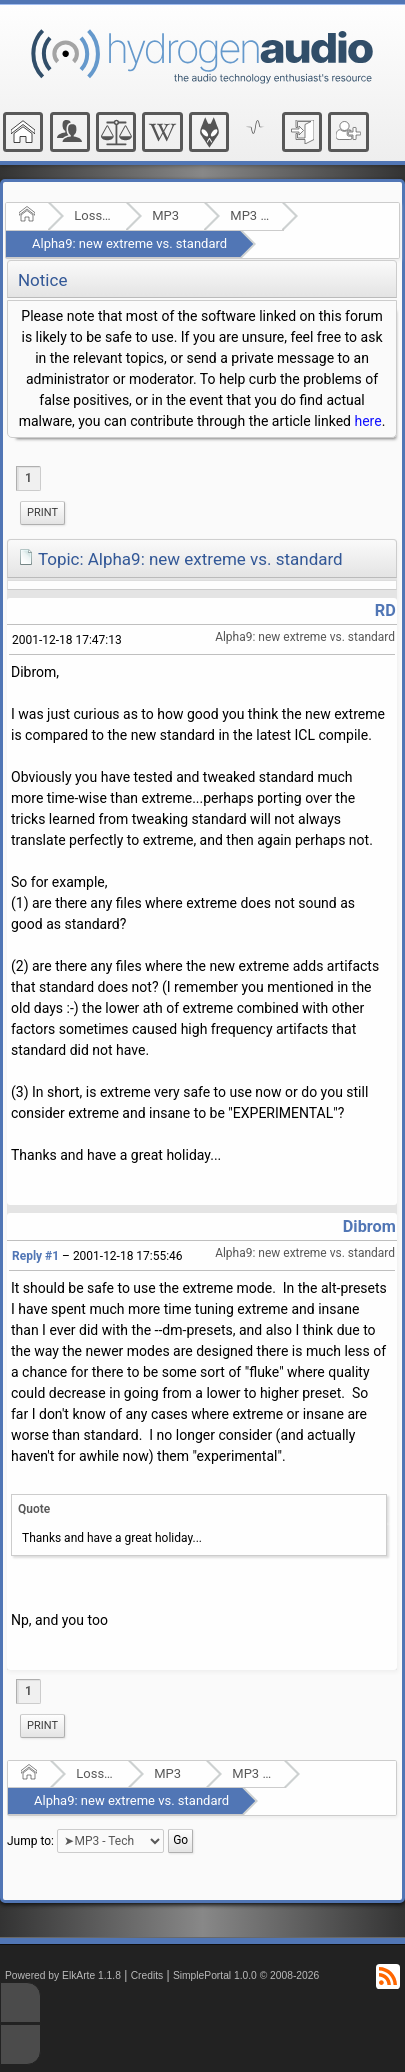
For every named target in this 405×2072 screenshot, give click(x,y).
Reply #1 (35, 1256)
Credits (147, 1975)
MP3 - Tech (249, 215)
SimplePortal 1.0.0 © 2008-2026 (246, 1975)
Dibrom (369, 1226)
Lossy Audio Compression (93, 215)
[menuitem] (42, 513)
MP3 (165, 215)
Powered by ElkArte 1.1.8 (63, 1975)
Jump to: (30, 1841)
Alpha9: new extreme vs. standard (129, 243)
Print (42, 512)
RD (385, 610)
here (367, 421)
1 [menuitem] (28, 478)
